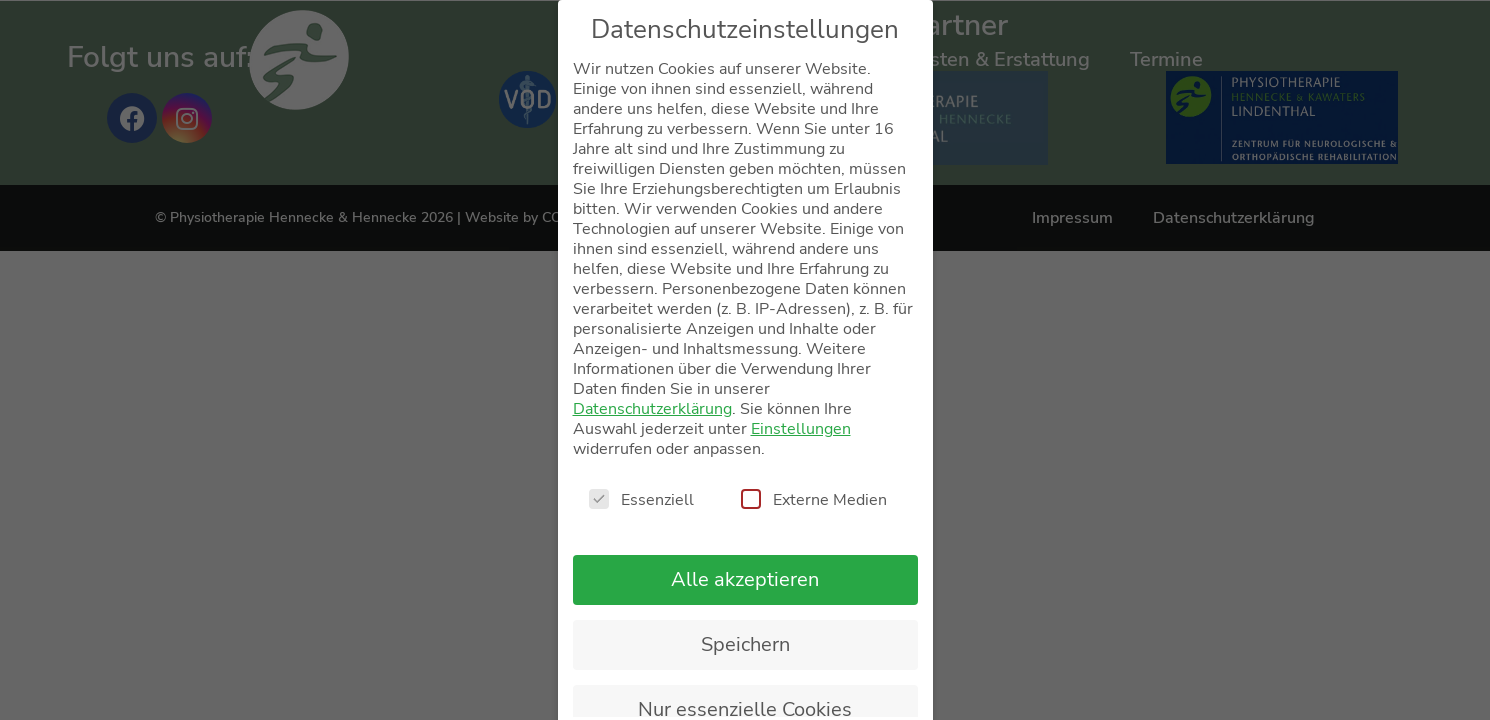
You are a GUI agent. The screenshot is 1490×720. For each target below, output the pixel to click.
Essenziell (641, 500)
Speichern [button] (745, 644)
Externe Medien (814, 500)
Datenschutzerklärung (652, 409)
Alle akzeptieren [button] (745, 579)
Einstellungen (801, 429)
